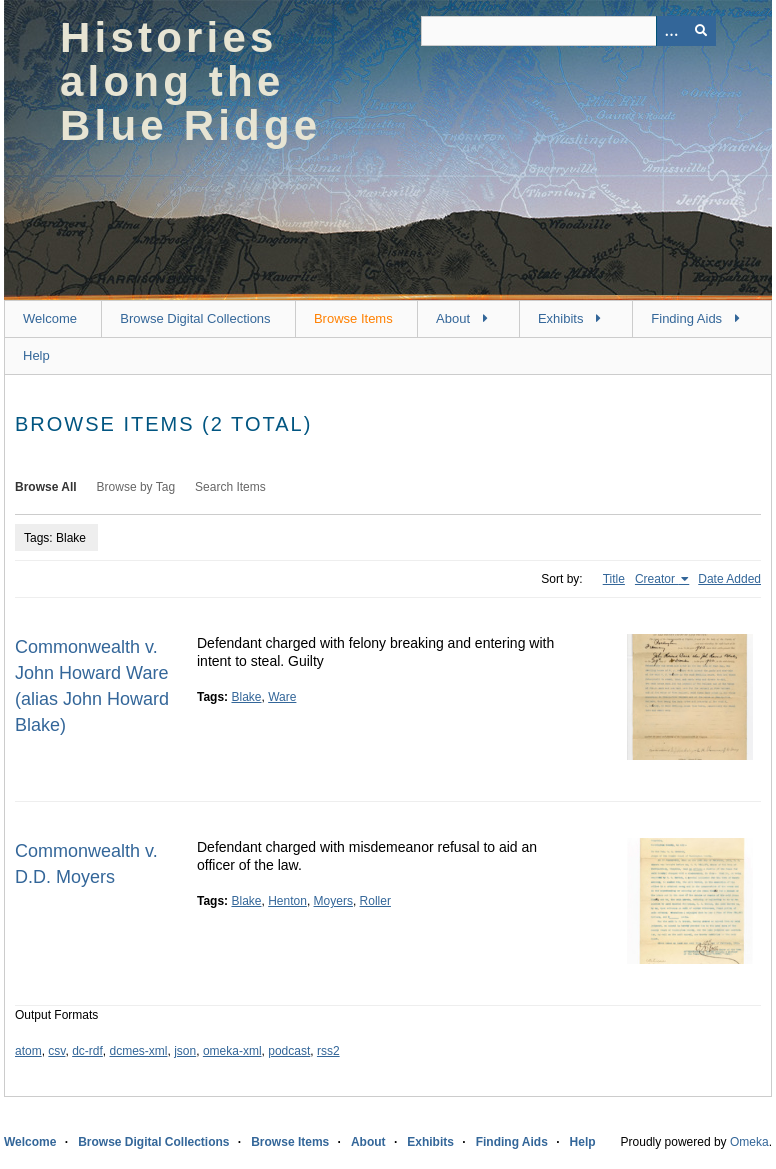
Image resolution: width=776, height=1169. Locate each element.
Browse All (46, 487)
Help (36, 355)
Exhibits (561, 318)
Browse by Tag (136, 487)
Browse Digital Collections (195, 318)
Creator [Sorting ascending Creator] (656, 579)
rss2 (328, 1051)
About (453, 318)
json (185, 1051)
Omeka (749, 1142)
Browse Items (353, 318)
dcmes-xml (139, 1051)
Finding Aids (686, 318)
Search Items (230, 487)
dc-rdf (87, 1051)
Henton (287, 901)
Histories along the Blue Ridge (190, 81)
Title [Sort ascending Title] (614, 579)
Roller (375, 901)
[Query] (568, 31)
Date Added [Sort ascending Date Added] (729, 579)
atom (28, 1051)
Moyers (333, 901)
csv (56, 1051)
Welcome (50, 318)
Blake (246, 697)
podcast (289, 1051)
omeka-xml (232, 1051)
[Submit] (701, 31)
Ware (282, 697)
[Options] (671, 31)
